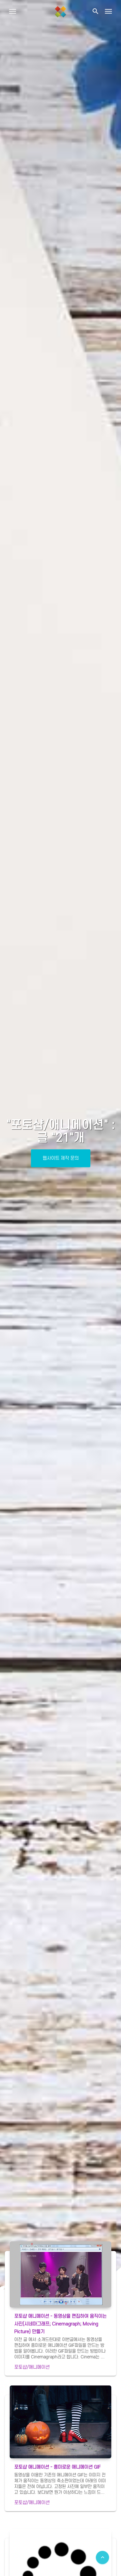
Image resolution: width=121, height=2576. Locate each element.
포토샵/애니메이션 (32, 2367)
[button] (95, 11)
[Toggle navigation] (108, 11)
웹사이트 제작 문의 (61, 1158)
